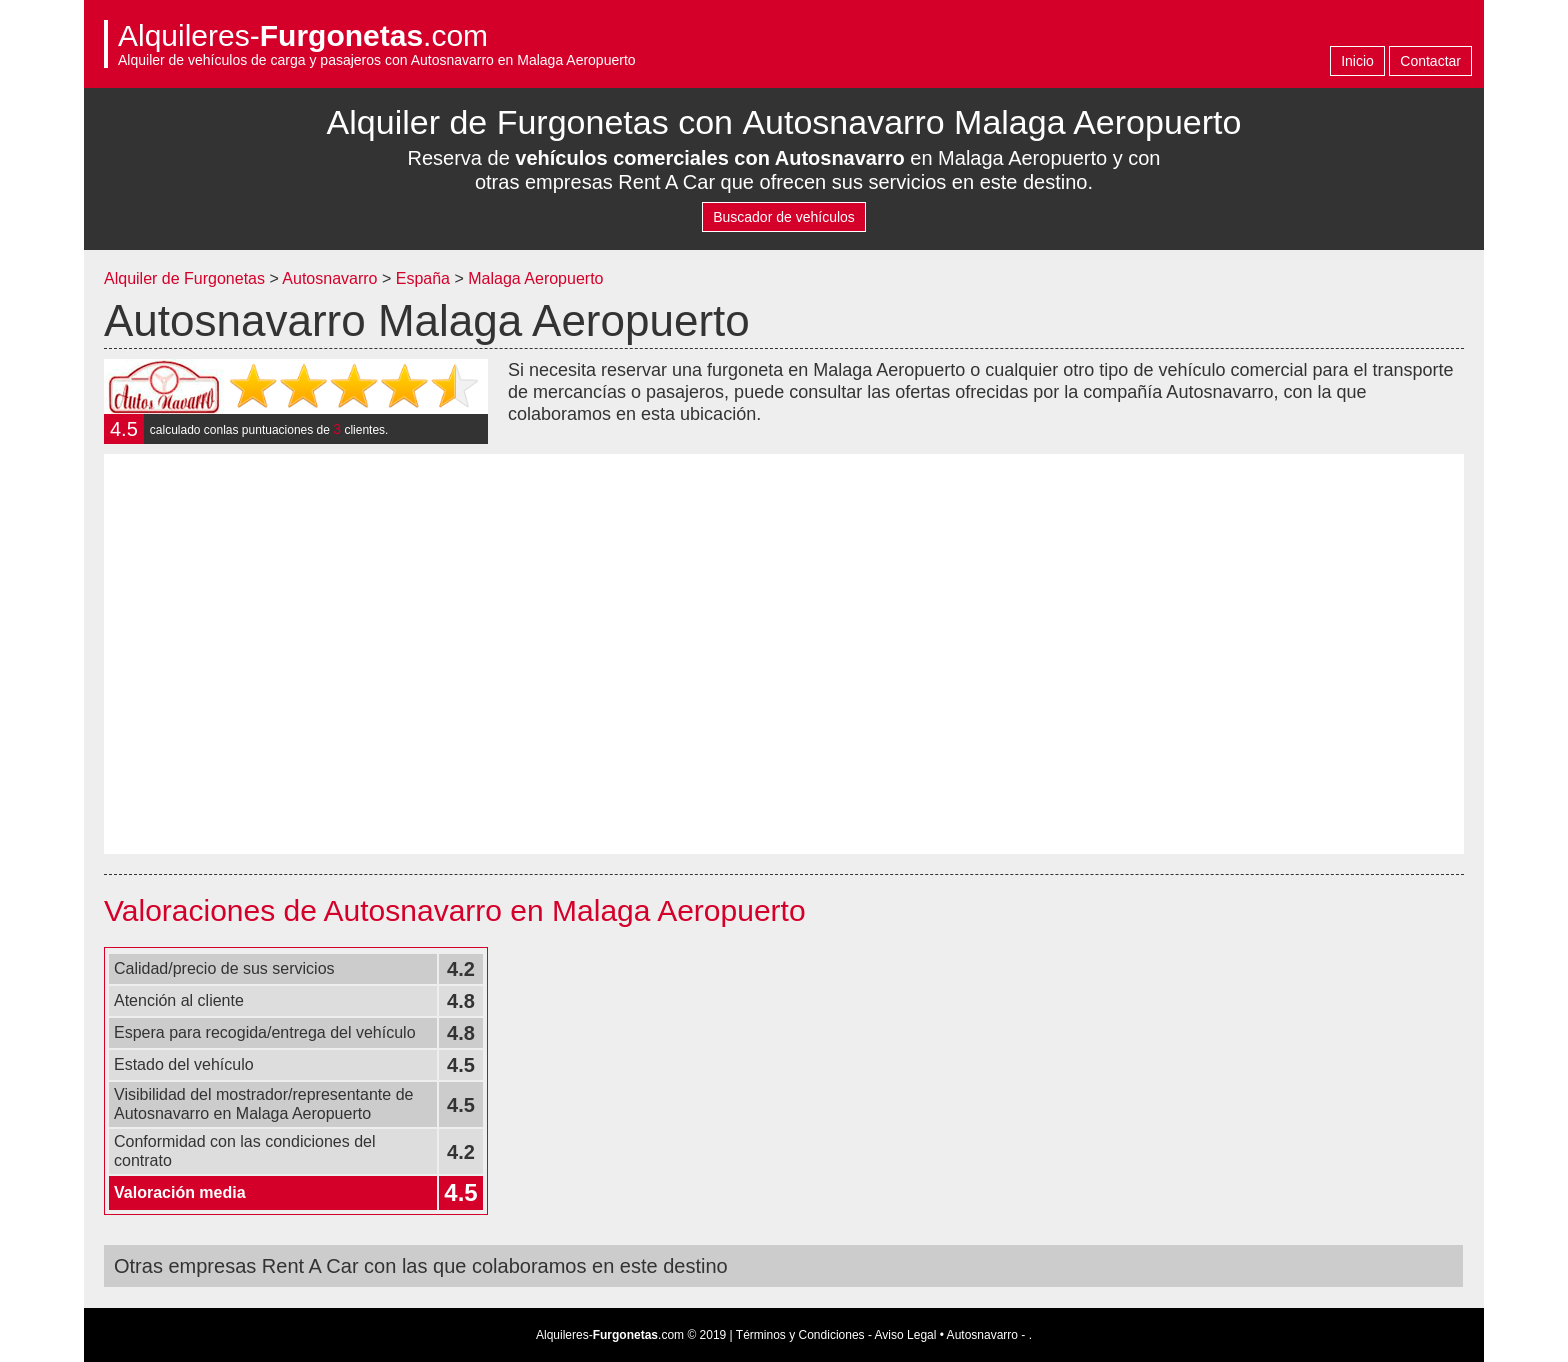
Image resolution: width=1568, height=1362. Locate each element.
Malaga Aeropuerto (535, 278)
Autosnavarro (329, 278)
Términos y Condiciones (800, 1335)
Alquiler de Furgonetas (184, 278)
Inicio (1357, 61)
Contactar (1430, 61)
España (425, 278)
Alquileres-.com (303, 35)
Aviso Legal (906, 1335)
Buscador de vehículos (784, 217)
